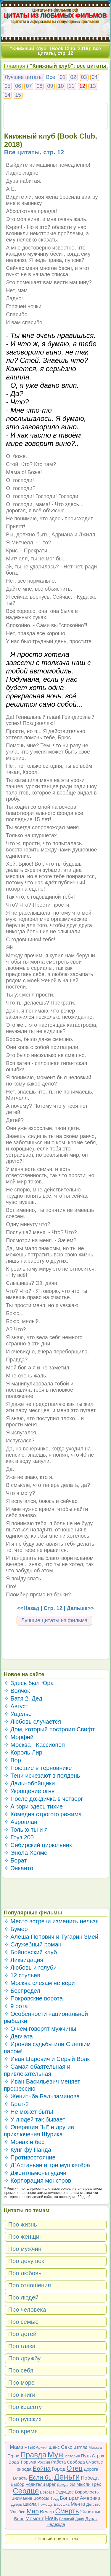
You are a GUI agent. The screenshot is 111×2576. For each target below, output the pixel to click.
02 (73, 77)
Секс (66, 2447)
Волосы (41, 2498)
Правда (33, 2455)
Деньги (67, 2476)
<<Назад (28, 1608)
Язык (29, 2447)
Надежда (55, 2524)
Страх (98, 2455)
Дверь (16, 2504)
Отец (75, 2468)
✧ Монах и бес (24, 2142)
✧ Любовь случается (32, 1721)
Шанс (54, 2447)
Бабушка (62, 2504)
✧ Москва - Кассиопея (34, 1744)
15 (18, 95)
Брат (74, 2498)
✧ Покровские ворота (33, 1998)
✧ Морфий (19, 1737)
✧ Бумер (16, 1929)
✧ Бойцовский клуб (30, 1952)
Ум (72, 2484)
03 (84, 77)
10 (61, 86)
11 (72, 86)
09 (50, 86)
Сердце (26, 2491)
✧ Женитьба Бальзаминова (42, 2096)
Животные (91, 2511)
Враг (51, 2484)
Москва (95, 2447)
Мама (16, 2447)
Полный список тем (56, 2538)
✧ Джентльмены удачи (35, 2173)
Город (58, 2469)
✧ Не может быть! (29, 2111)
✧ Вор (12, 1760)
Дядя (79, 2519)
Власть (20, 2477)
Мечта (78, 2504)
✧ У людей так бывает (34, 2119)
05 (7, 86)
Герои (13, 2455)
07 (29, 86)
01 (62, 77)
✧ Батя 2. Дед (23, 1698)
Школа (30, 2504)
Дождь (62, 2484)
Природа (22, 2469)
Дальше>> (80, 1608)
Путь (86, 2455)
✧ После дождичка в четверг (43, 1798)
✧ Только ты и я (26, 1829)
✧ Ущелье (18, 1714)
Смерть (67, 2511)
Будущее (65, 2491)
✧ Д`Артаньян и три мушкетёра (47, 2165)
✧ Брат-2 (16, 2104)
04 (95, 77)
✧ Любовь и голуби (30, 1967)
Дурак (91, 2518)
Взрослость (87, 2491)
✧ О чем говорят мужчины (40, 2028)
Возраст (47, 2492)
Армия (41, 2447)
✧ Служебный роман (33, 1944)
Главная (14, 66)
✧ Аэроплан (20, 1822)
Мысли (83, 2484)
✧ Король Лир (23, 1752)
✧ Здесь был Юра (29, 1683)
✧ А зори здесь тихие (33, 1806)
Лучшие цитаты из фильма (54, 1620)
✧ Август (16, 1706)
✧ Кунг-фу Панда (27, 2149)
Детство (93, 2504)
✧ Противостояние (30, 2157)
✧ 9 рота (16, 2006)
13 (93, 86)
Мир (33, 2511)
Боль (19, 2518)
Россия (43, 2462)
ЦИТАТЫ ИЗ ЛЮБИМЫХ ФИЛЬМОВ (55, 15)
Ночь (51, 2518)
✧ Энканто (18, 1868)
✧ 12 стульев (22, 1975)
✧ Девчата (18, 2036)
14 (7, 95)
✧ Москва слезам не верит (41, 1983)
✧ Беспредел (22, 1990)
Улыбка (17, 2511)
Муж (55, 2454)
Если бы (41, 2477)
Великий (66, 2519)
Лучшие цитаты (23, 77)
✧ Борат (15, 1860)
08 (39, 86)
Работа (58, 2461)
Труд (54, 2498)
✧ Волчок (17, 1690)
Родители (35, 2484)
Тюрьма (28, 2461)
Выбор (17, 2484)
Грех (96, 2484)
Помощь (45, 2504)
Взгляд (80, 2447)
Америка (90, 2498)
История (72, 2456)
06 (18, 86)
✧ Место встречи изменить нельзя (51, 1921)
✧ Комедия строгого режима (43, 1814)
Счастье (94, 2461)
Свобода (76, 2461)
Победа (90, 2478)
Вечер (47, 2512)
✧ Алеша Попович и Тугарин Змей (51, 1936)
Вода (14, 2461)
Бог (64, 2498)
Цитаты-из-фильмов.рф (55, 9)
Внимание (22, 2498)
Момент (34, 2518)
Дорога (91, 2469)
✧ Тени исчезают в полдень (42, 1775)
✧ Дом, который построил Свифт (49, 1729)
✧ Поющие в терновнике (38, 1768)
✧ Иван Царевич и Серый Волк (47, 2059)
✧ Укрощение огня (29, 1791)
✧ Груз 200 (19, 1837)
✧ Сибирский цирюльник (38, 1845)
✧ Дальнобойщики (29, 1783)
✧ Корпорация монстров (37, 2180)
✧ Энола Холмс (25, 1852)
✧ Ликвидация (24, 1960)
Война (42, 2468)
